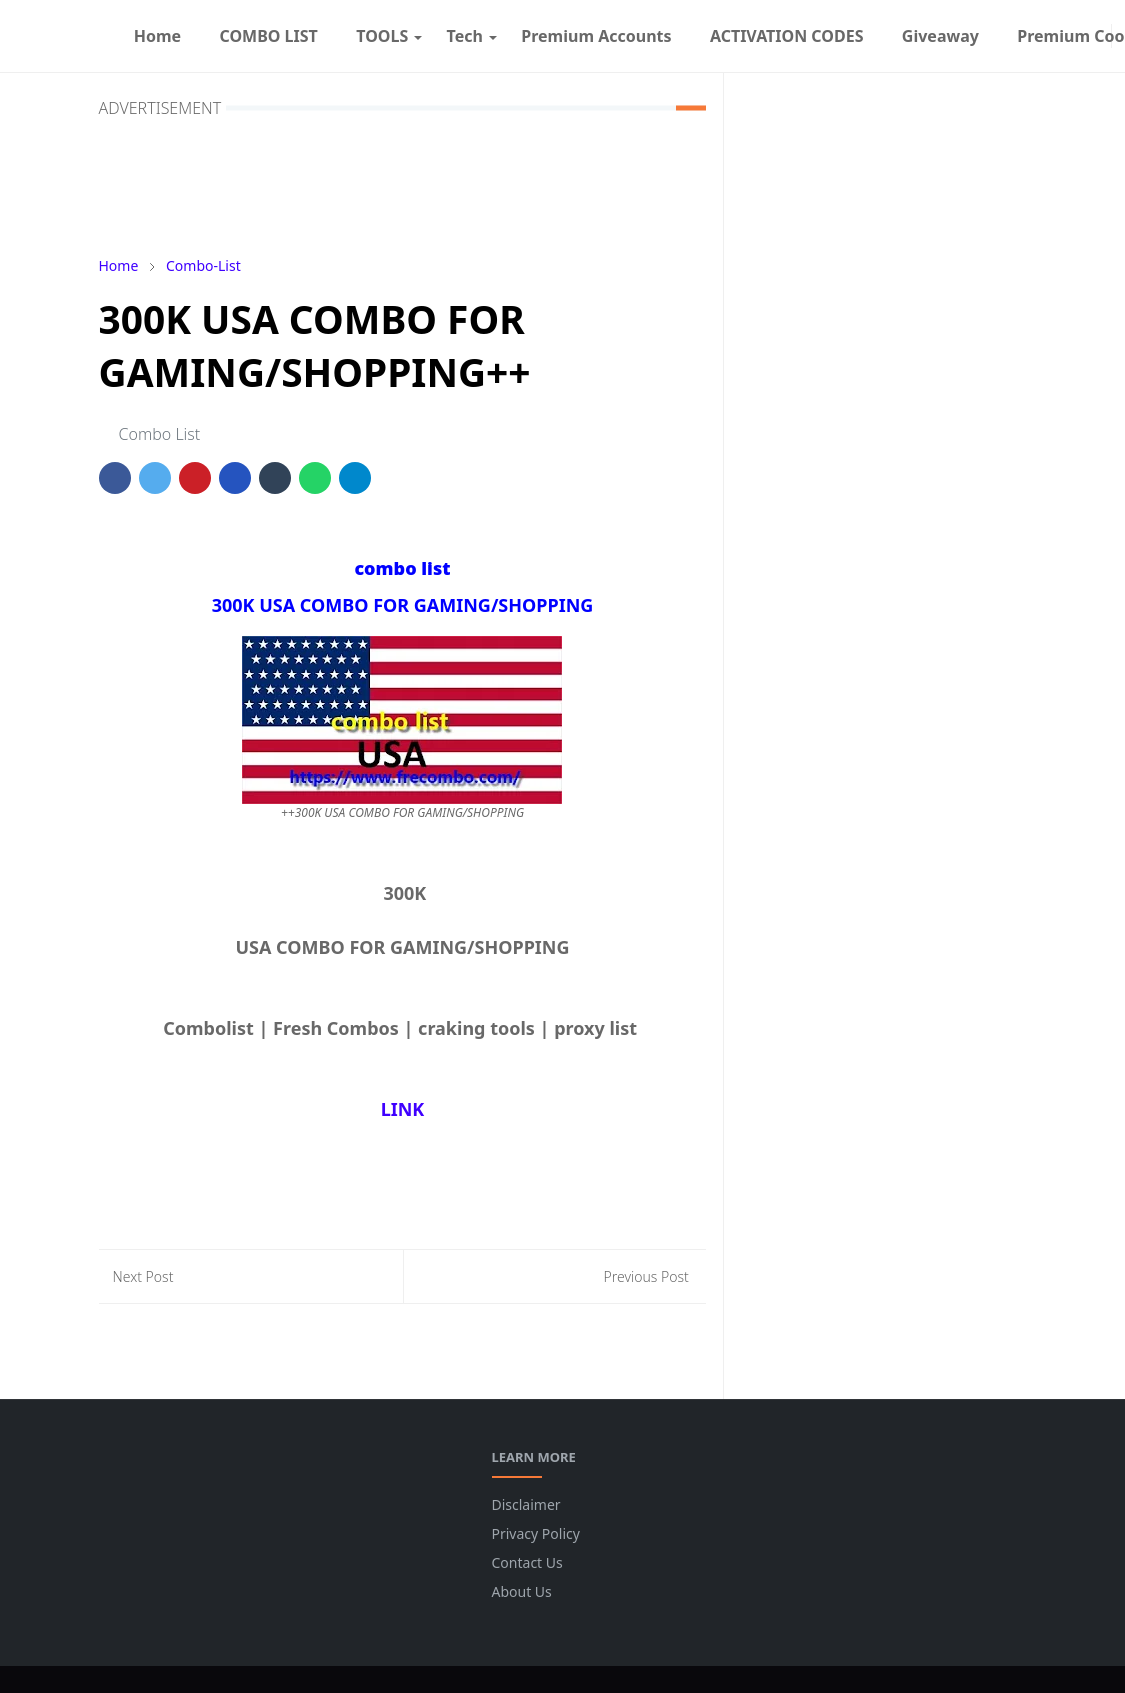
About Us (522, 1591)
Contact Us (527, 1562)
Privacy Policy (536, 1533)
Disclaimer (526, 1504)
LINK (403, 1109)
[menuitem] (158, 36)
